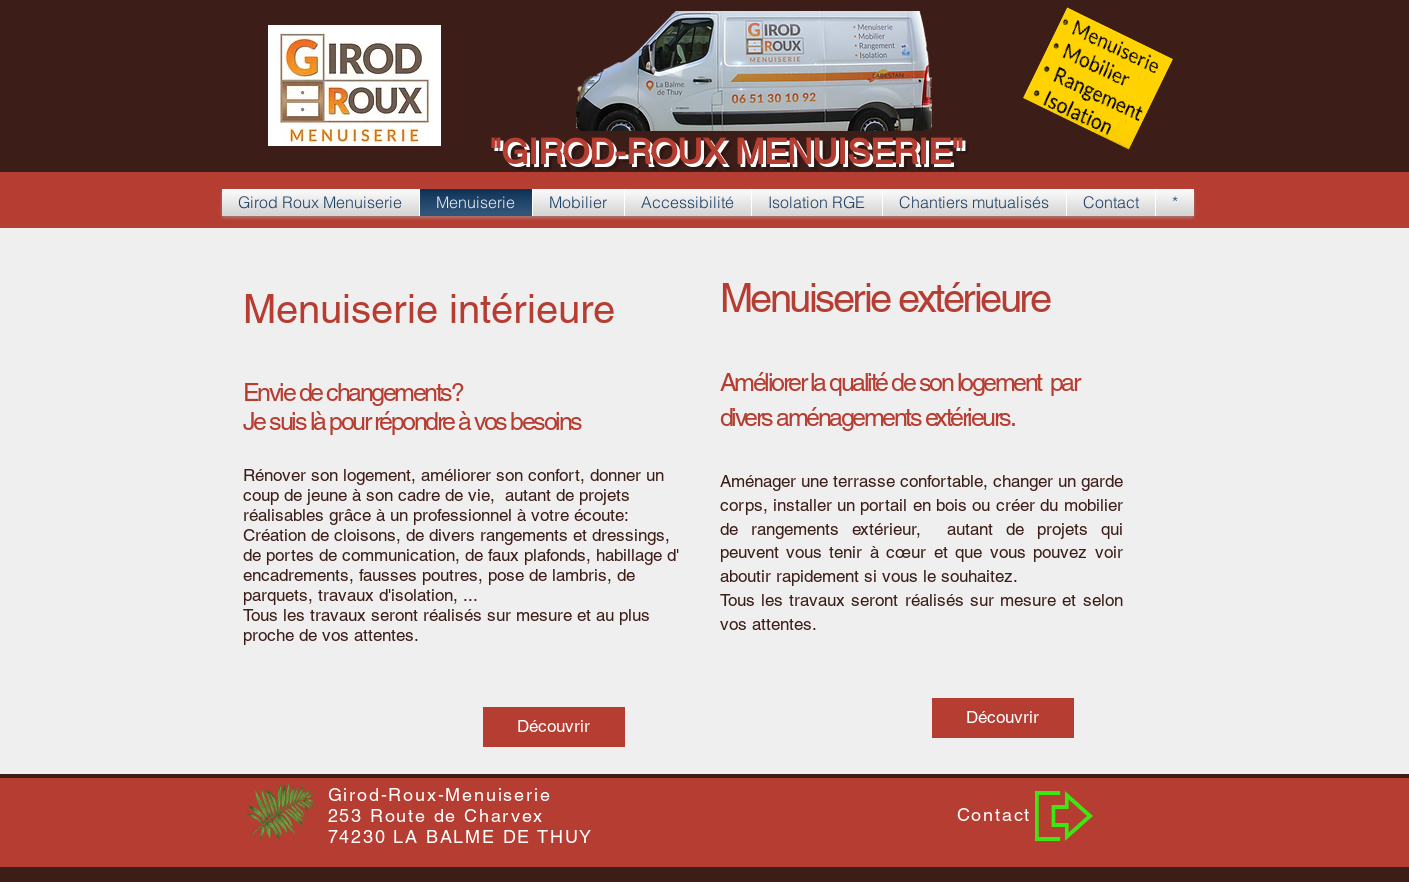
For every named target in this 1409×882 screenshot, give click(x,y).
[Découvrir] (554, 727)
